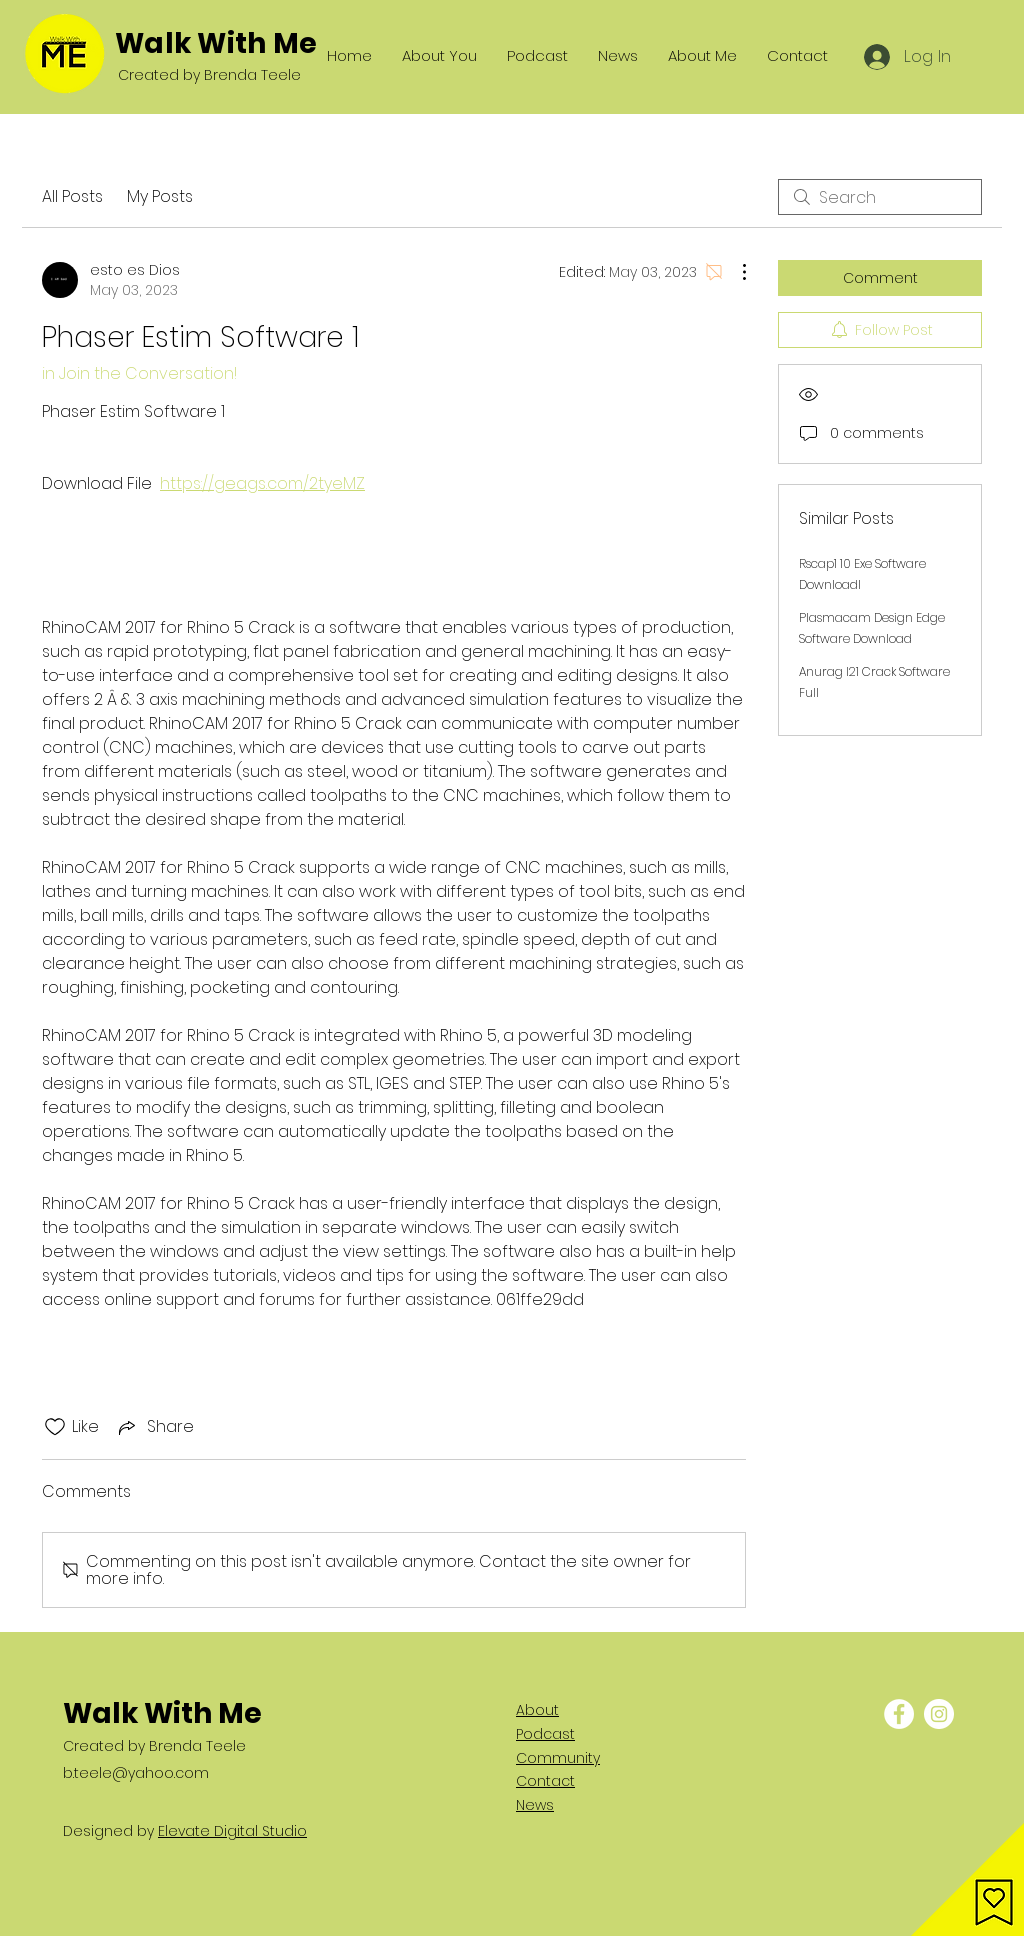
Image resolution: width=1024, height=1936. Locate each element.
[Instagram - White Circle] (939, 1714)
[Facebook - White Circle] (899, 1714)
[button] (967, 1879)
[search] (880, 197)
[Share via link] (154, 1426)
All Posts (72, 196)
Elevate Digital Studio (232, 1831)
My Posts (160, 196)
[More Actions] (734, 272)
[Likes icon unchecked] (55, 1427)
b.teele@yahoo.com (136, 1773)
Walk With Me (216, 43)
